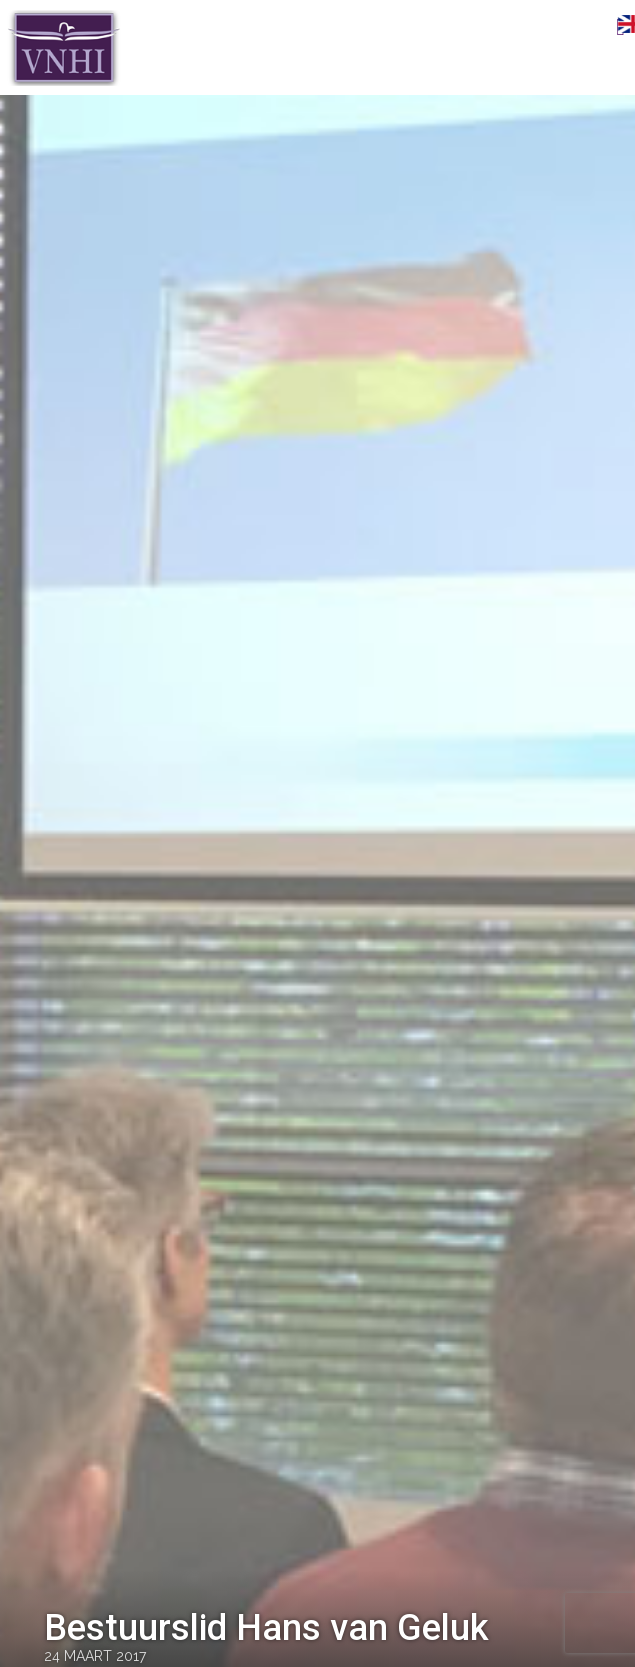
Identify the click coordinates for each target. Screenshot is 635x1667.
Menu (590, 27)
